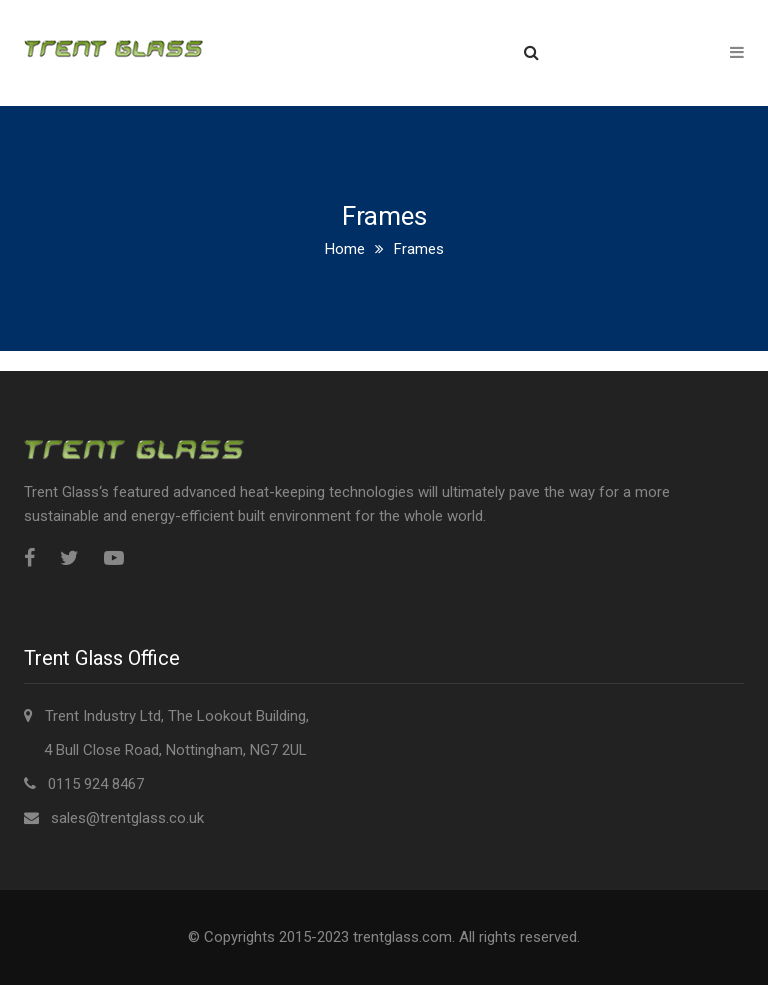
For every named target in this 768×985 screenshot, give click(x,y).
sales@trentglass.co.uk (127, 818)
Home (345, 249)
